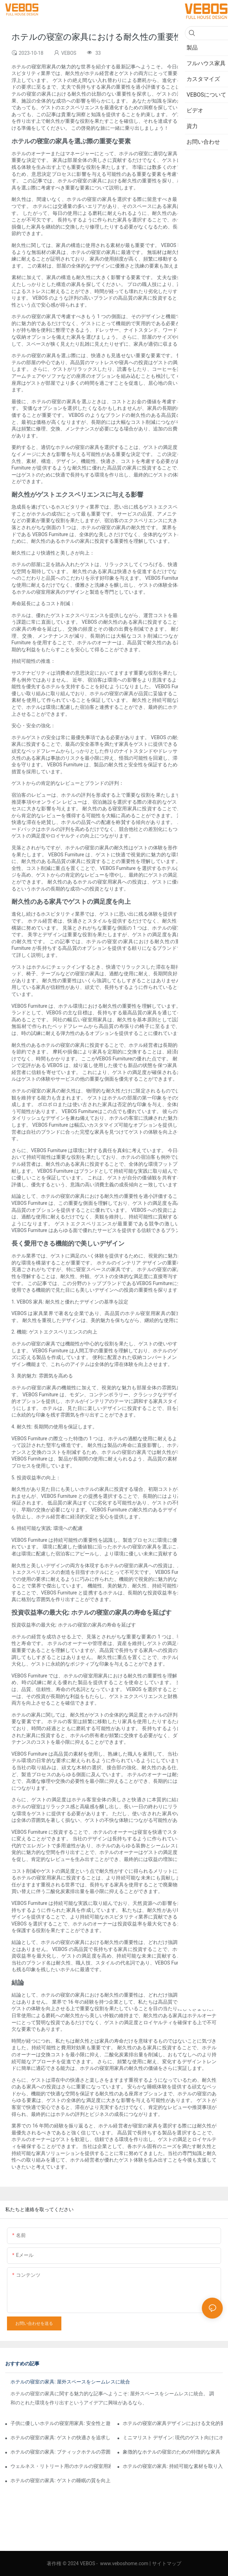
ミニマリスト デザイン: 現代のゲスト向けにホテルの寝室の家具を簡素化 (173, 2437)
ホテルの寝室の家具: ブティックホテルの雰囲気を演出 (60, 2452)
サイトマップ (166, 2563)
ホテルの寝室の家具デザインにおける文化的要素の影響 (173, 2423)
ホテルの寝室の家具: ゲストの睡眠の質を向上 (60, 2480)
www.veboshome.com (124, 2563)
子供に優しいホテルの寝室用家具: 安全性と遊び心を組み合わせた (60, 2423)
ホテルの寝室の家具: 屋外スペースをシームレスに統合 (70, 2382)
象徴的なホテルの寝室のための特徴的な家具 (171, 2452)
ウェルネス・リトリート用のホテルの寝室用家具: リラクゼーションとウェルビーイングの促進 (60, 2466)
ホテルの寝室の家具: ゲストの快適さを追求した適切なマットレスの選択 (60, 2437)
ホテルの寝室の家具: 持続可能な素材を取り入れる (173, 2466)
